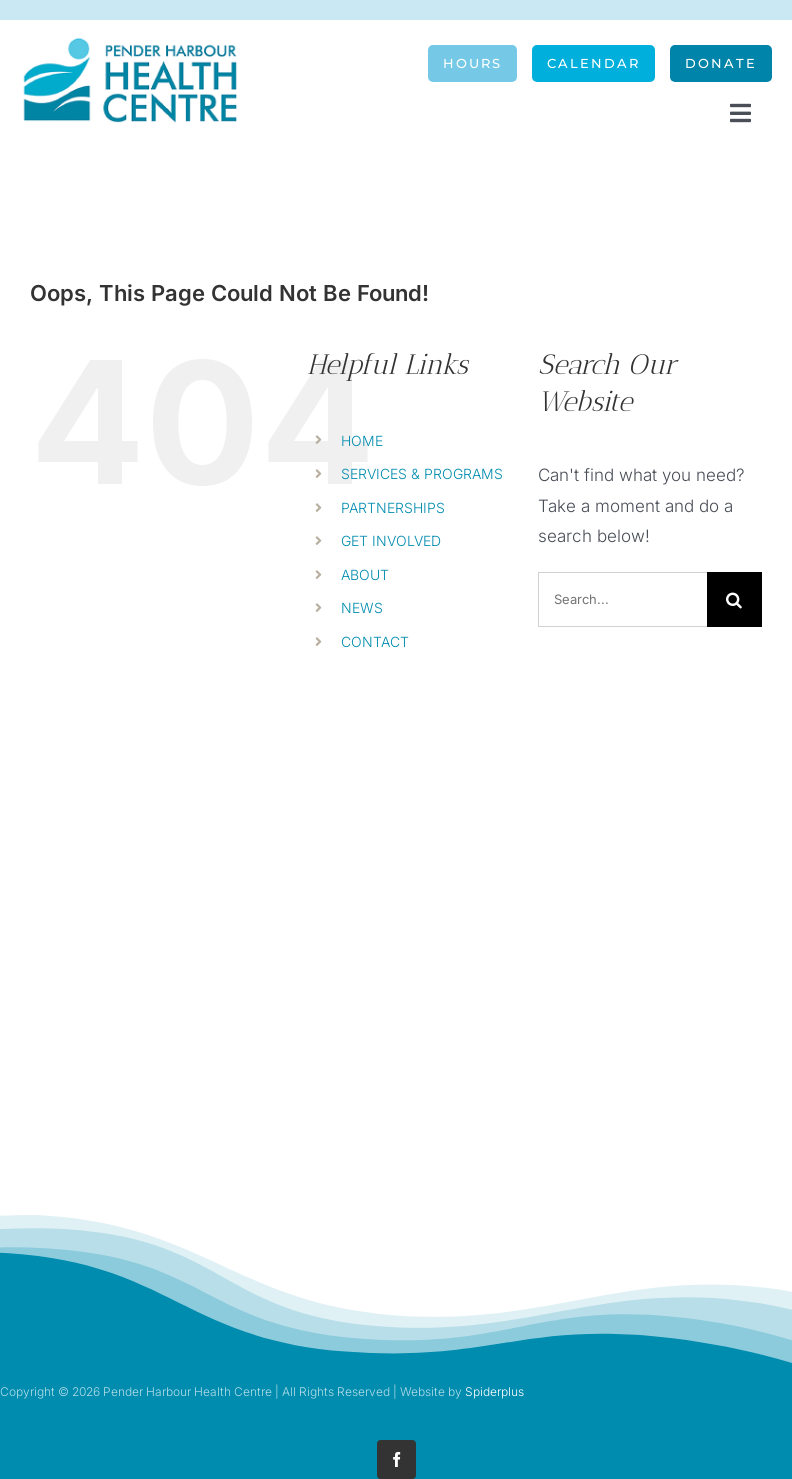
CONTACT (375, 641)
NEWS (362, 607)
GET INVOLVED (391, 540)
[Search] (734, 599)
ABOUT (365, 574)
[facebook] (396, 1459)
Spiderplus (494, 1391)
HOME (362, 440)
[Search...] (622, 599)
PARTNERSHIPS (393, 507)
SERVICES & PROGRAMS (422, 473)
